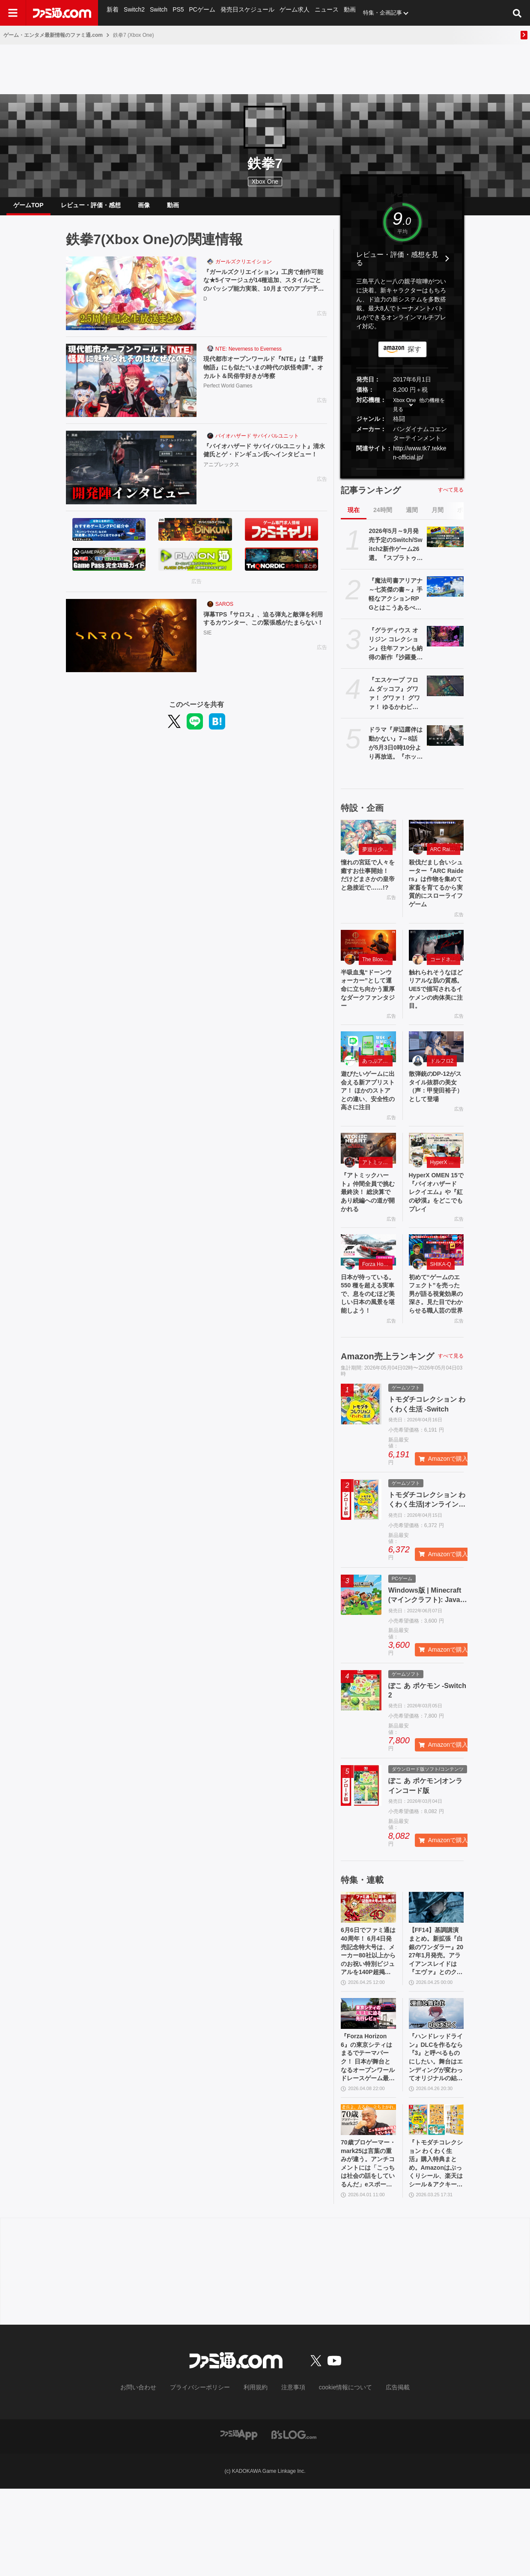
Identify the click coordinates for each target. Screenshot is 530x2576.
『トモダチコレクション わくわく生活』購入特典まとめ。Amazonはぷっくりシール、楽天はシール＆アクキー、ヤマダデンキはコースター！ (436, 2248)
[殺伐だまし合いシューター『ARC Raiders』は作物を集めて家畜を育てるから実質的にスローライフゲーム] (436, 842)
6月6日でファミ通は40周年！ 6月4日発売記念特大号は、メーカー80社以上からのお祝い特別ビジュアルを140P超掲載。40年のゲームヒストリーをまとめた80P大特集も (368, 2022)
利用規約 (256, 2475)
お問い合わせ (151, 2475)
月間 (438, 516)
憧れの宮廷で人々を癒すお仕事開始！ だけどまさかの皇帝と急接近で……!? (368, 889)
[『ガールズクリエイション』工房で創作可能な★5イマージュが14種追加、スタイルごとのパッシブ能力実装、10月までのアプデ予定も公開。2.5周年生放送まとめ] (131, 300)
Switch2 (134, 12)
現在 (354, 516)
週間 (412, 516)
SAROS (224, 611)
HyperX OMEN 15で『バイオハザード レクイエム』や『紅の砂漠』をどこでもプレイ (436, 1235)
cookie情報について (337, 2475)
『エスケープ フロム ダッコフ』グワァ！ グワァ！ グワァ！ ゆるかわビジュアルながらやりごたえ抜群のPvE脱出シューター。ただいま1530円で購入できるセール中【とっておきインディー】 (396, 700)
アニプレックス (221, 483)
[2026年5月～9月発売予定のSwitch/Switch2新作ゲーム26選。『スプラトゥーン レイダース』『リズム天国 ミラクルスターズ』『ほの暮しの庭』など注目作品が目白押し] (445, 543)
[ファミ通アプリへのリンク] (238, 2521)
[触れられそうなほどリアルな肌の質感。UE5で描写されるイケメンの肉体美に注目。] (436, 959)
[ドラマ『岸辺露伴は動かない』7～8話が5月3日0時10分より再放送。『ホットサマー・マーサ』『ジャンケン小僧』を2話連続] (445, 742)
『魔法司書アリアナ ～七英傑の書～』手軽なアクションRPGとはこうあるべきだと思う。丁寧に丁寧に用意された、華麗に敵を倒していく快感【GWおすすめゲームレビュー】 (396, 601)
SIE (207, 652)
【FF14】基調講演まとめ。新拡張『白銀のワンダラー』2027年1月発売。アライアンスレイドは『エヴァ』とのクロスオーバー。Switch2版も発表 (436, 2022)
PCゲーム (200, 12)
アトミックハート (377, 1198)
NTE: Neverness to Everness (248, 356)
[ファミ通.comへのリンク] (62, 13)
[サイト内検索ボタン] (517, 13)
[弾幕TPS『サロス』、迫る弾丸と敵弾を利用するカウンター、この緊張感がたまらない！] (131, 642)
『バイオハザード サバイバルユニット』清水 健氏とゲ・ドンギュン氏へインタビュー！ (262, 463)
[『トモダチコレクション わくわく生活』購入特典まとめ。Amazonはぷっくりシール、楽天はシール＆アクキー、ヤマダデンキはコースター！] (436, 2200)
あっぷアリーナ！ (377, 1081)
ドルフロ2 (442, 1081)
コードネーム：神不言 (445, 974)
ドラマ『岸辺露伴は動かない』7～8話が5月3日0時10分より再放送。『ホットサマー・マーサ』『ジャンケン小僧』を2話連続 (396, 750)
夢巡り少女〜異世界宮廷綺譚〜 (377, 856)
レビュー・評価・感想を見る (397, 265)
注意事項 (290, 2475)
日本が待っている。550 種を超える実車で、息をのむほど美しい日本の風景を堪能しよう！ (368, 1352)
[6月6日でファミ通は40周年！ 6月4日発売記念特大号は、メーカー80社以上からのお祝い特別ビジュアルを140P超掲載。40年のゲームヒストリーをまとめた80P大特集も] (368, 1974)
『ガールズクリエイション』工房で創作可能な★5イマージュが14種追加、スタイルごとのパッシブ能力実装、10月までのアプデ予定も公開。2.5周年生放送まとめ (265, 290)
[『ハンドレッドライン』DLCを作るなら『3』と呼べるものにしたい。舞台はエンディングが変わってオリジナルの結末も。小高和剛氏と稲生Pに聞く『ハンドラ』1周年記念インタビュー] (436, 2087)
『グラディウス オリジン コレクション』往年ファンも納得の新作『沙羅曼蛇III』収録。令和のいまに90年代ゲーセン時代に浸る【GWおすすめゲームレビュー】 (396, 651)
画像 (144, 208)
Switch (158, 12)
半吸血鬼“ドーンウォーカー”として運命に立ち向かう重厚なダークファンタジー (368, 1006)
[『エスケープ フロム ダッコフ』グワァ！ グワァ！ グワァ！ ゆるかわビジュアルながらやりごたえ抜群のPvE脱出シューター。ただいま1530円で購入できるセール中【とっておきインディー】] (445, 692)
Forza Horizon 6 (377, 1315)
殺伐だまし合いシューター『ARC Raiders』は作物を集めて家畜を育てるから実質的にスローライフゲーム (436, 894)
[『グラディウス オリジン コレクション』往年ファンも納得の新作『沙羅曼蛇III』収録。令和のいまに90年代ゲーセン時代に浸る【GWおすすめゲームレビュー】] (445, 643)
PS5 (177, 12)
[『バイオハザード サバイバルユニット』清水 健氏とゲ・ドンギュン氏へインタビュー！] (131, 474)
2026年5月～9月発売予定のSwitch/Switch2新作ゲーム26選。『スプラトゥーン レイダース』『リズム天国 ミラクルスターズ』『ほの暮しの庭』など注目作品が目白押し (396, 551)
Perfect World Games (227, 396)
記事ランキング (371, 497)
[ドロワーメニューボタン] (13, 13)
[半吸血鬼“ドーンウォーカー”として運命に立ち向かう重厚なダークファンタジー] (368, 959)
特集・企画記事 (375, 12)
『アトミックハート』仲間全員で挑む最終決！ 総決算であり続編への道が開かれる (368, 1231)
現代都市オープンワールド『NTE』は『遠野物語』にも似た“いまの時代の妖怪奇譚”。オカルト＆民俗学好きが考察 (263, 376)
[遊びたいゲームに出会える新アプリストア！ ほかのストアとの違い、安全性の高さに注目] (368, 1066)
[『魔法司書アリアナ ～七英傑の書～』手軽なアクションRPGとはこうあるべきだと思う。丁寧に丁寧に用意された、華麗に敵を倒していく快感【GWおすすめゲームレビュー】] (445, 593)
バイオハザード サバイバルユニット (257, 443)
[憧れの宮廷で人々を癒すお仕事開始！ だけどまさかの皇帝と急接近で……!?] (368, 842)
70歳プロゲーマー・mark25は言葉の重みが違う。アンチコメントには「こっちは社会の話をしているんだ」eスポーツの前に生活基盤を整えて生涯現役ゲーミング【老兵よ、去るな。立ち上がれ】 (368, 2248)
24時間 (382, 516)
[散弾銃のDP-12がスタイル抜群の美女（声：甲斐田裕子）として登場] (436, 1066)
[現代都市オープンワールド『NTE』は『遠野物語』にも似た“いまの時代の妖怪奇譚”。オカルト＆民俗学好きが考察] (131, 387)
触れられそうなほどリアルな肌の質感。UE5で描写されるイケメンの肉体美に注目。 (436, 1006)
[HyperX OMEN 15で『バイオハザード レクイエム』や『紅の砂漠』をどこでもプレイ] (436, 1183)
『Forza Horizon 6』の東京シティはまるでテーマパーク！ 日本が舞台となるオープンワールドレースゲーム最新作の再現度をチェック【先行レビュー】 (368, 2135)
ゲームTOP (28, 208)
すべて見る (451, 497)
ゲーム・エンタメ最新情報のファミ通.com (53, 35)
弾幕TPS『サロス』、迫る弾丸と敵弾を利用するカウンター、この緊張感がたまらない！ (265, 631)
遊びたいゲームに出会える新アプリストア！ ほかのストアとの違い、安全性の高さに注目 (368, 1118)
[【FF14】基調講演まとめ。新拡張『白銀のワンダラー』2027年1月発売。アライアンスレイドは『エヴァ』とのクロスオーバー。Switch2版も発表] (436, 1974)
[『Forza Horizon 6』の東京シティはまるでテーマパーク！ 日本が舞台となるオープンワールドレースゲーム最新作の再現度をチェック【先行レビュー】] (368, 2087)
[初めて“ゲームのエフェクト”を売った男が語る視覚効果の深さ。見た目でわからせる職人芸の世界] (436, 1301)
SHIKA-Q (440, 1315)
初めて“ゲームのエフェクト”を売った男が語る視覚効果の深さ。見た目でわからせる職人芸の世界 (436, 1352)
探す (414, 356)
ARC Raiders (445, 856)
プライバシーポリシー (206, 2475)
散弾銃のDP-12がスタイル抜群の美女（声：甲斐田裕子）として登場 (436, 1109)
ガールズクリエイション (243, 268)
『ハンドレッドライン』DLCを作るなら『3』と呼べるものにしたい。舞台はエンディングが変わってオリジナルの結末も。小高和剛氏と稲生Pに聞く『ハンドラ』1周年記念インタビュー (436, 2135)
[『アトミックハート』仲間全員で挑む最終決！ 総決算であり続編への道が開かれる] (368, 1183)
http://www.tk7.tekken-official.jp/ (420, 460)
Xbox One (265, 181)
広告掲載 (383, 2475)
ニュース (320, 12)
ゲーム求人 (289, 12)
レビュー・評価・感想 (91, 208)
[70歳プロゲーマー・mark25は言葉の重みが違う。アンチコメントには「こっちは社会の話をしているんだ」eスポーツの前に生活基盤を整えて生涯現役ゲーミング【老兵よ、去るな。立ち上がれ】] (368, 2200)
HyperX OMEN (445, 1198)
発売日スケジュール (244, 12)
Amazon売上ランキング (387, 1422)
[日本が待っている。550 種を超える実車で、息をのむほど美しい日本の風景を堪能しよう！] (368, 1301)
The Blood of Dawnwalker (377, 974)
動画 (342, 12)
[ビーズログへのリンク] (293, 2521)
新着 (112, 12)
